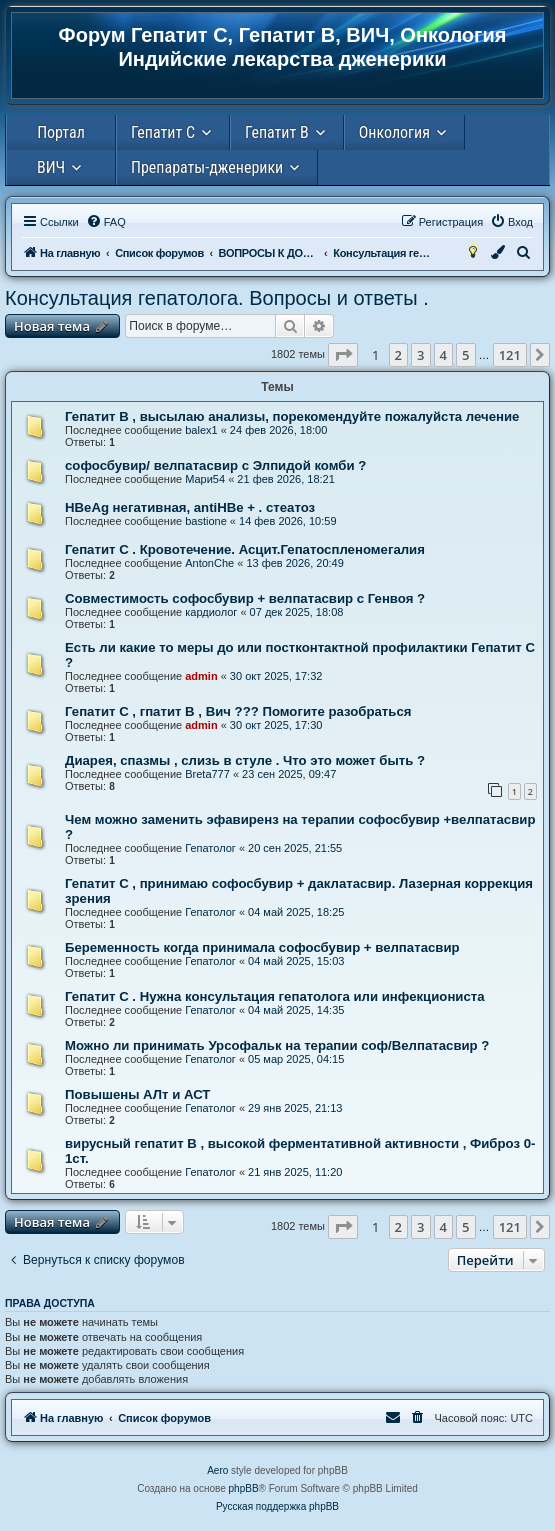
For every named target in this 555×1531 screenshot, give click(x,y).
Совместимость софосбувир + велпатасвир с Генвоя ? (245, 598)
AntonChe (209, 563)
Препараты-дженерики (207, 167)
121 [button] (510, 355)
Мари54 (205, 479)
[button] (343, 355)
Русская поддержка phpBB (277, 1506)
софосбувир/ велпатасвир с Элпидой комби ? (215, 465)
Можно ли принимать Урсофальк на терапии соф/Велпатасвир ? (277, 1045)
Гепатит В (277, 132)
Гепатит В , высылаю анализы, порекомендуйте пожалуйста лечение (292, 416)
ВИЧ (51, 167)
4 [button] (443, 355)
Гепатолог (210, 848)
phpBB (244, 1488)
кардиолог (211, 612)
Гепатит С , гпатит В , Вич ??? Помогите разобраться (238, 711)
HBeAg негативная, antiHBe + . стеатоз (190, 507)
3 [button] (420, 355)
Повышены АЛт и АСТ (137, 1094)
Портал (61, 132)
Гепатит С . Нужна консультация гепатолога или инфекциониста (275, 996)
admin (201, 676)
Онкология (394, 132)
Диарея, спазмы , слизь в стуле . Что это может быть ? (245, 760)
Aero (217, 1470)
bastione (206, 521)
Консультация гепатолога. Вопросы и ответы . (217, 298)
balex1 (201, 430)
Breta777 (207, 774)
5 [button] (465, 355)
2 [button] (398, 355)
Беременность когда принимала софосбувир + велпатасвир (262, 947)
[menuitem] (106, 222)
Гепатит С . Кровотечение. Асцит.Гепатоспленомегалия (245, 549)
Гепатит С (163, 132)
